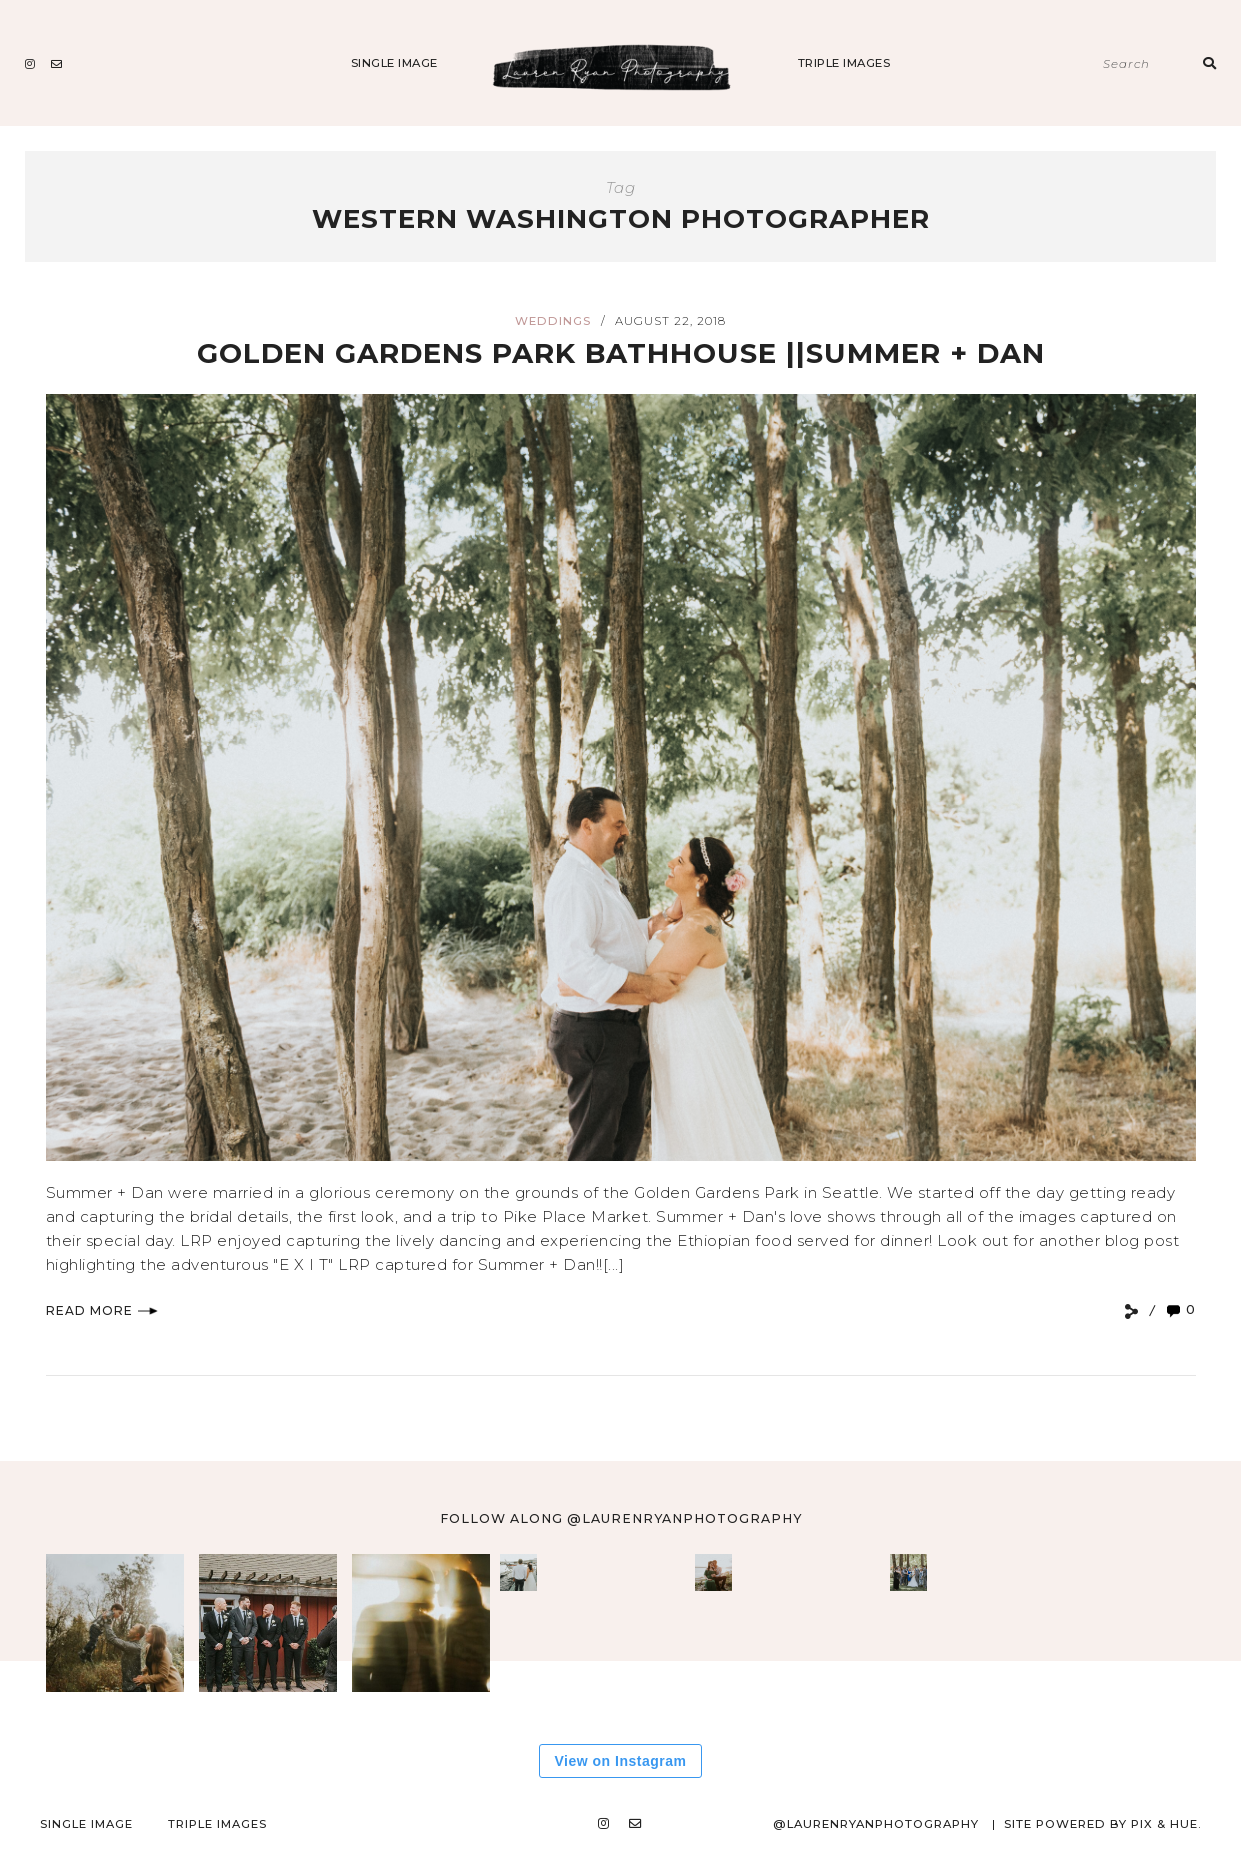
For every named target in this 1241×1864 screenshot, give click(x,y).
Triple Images (844, 63)
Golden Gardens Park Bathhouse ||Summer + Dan (621, 352)
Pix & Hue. (1165, 1824)
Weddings (553, 321)
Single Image (394, 63)
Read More (102, 1310)
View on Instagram (621, 1761)
